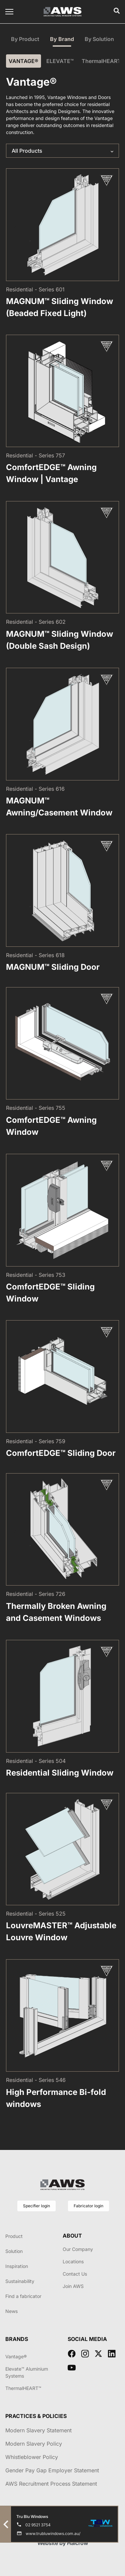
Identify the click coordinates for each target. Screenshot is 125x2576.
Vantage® (16, 2356)
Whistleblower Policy (31, 2457)
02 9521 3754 (38, 2524)
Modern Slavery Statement (38, 2430)
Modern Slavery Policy (33, 2443)
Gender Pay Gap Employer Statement (52, 2470)
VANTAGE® (23, 61)
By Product (25, 39)
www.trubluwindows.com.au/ (53, 2533)
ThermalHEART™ (103, 61)
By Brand (62, 39)
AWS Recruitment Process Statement (51, 2483)
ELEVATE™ (60, 61)
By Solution (99, 39)
